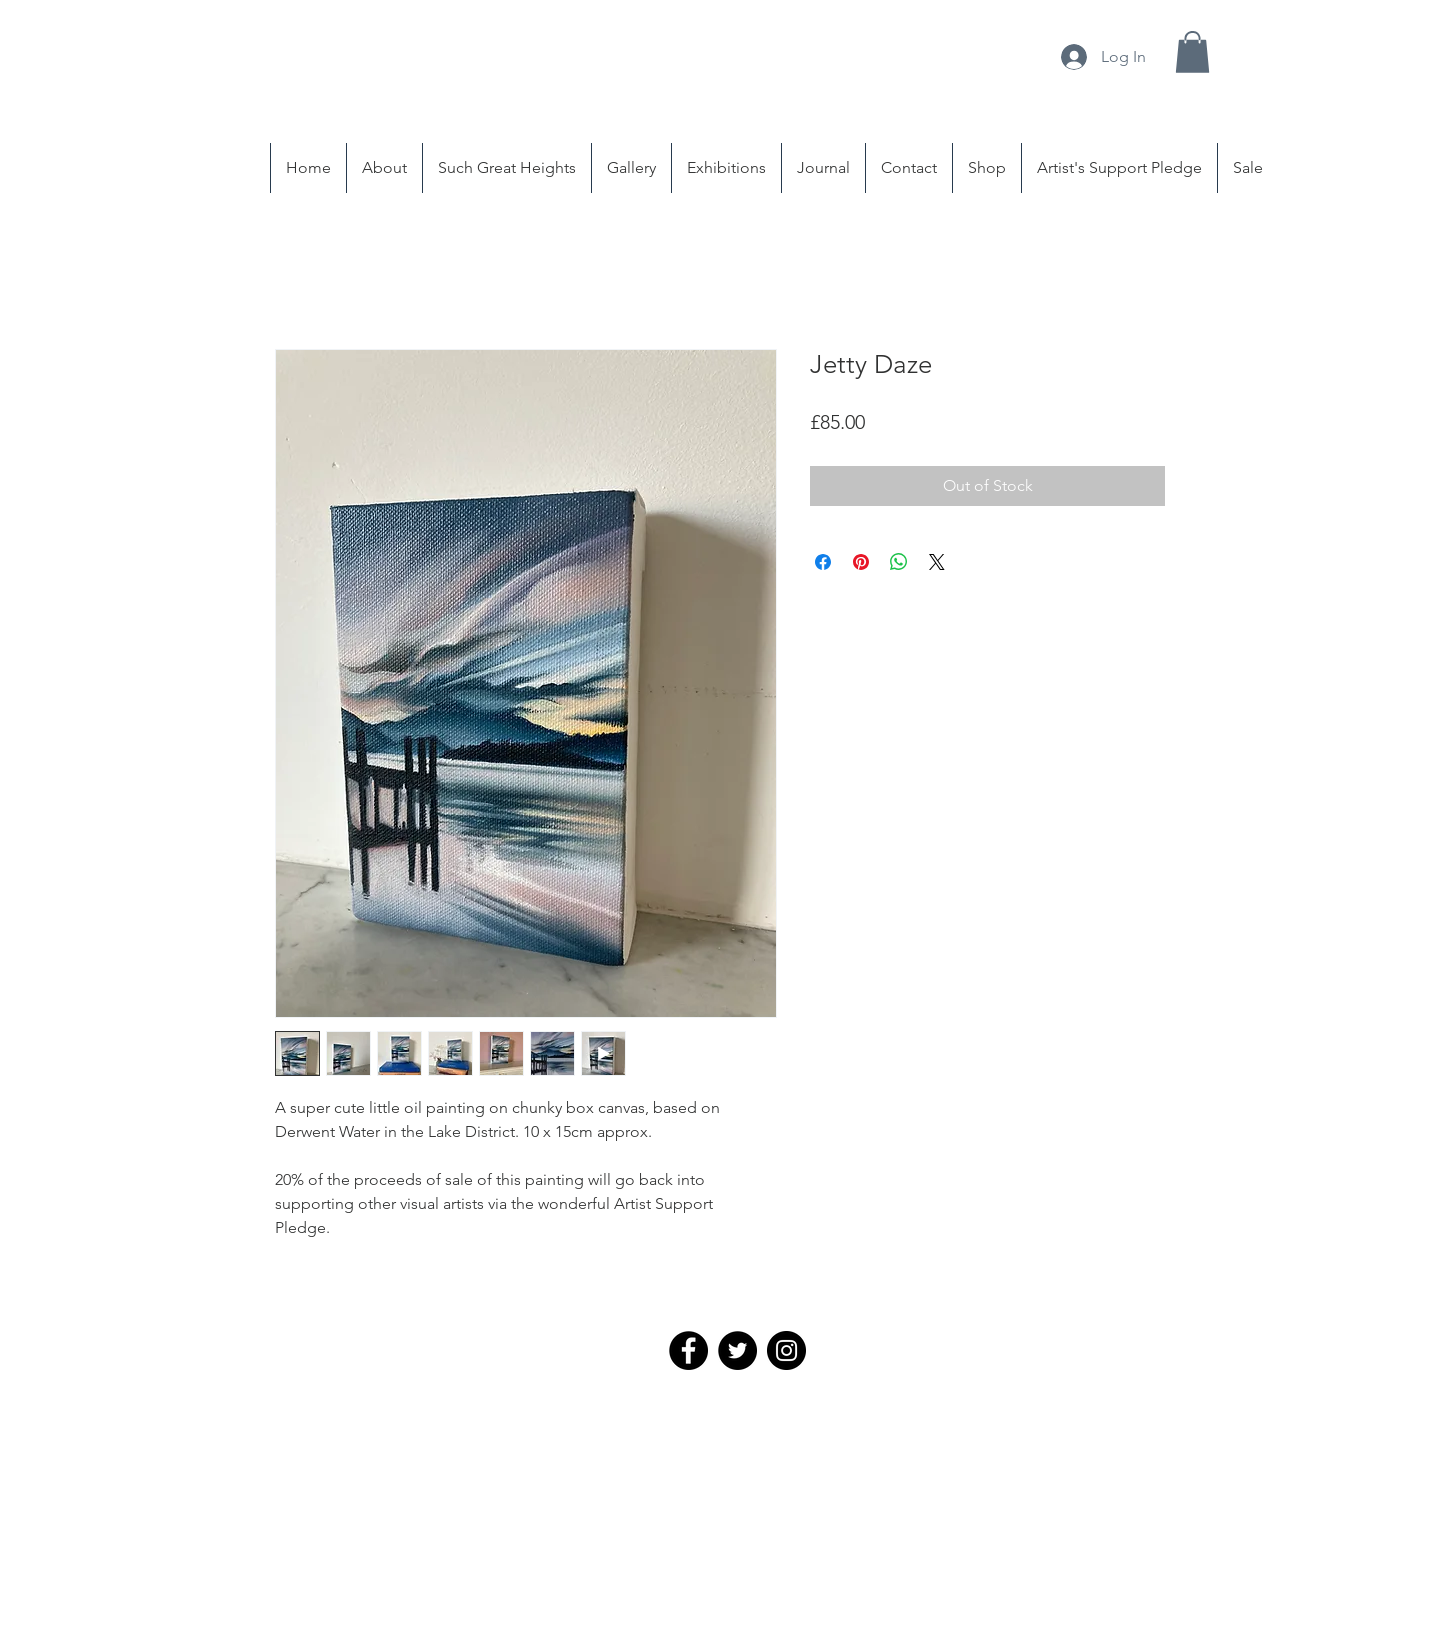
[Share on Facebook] (823, 562)
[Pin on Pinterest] (861, 562)
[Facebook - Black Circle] (688, 1350)
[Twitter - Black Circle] (737, 1350)
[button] (1192, 52)
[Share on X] (937, 562)
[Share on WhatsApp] (899, 562)
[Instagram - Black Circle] (786, 1350)
